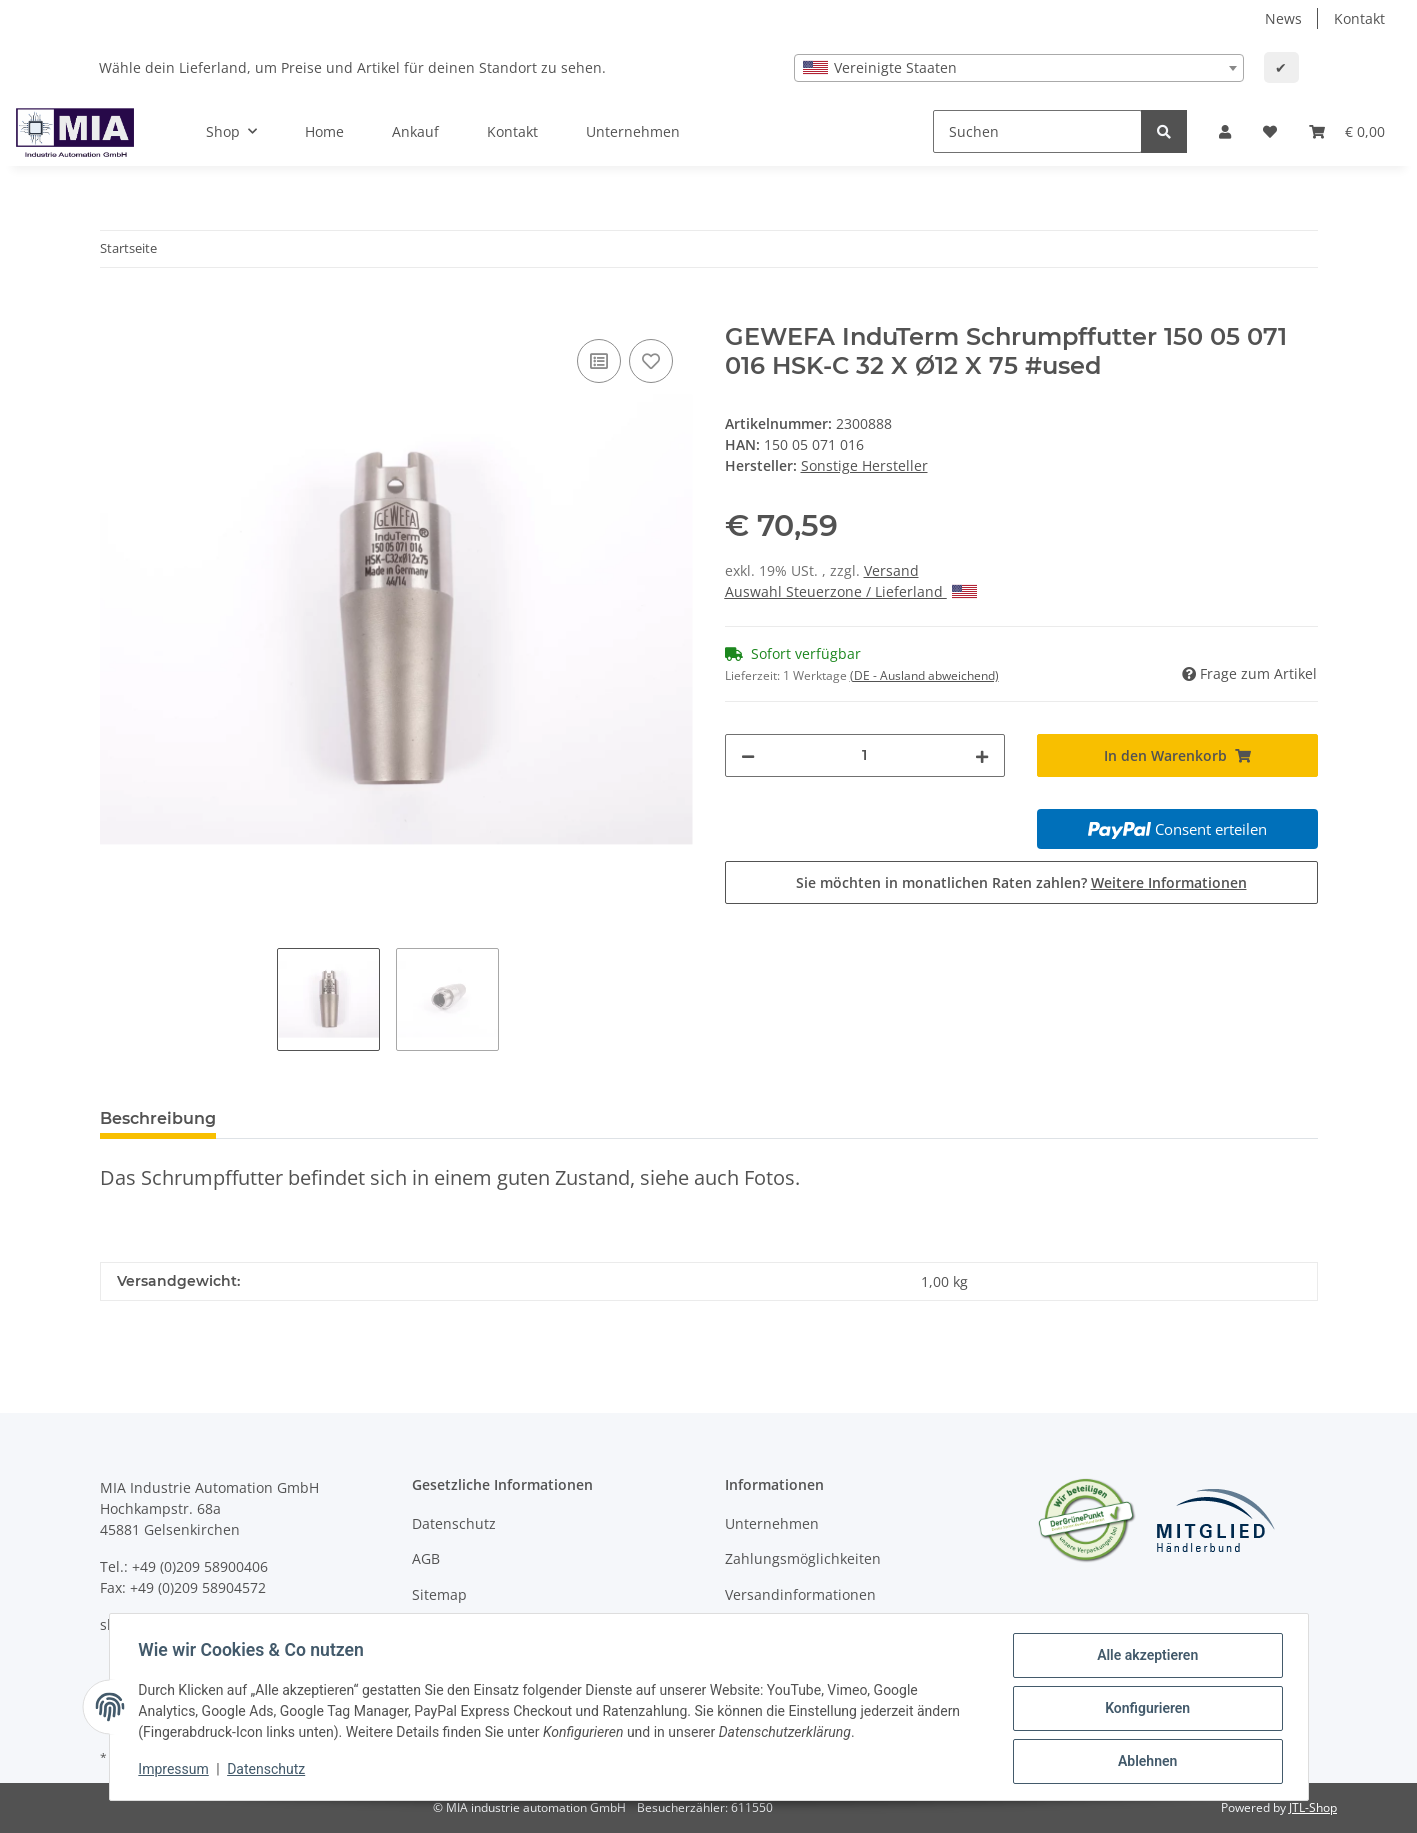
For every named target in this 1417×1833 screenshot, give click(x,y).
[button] (1225, 131)
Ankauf (415, 131)
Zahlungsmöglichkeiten (803, 1558)
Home (324, 131)
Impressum (177, 1771)
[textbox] (1019, 68)
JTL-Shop (1313, 1807)
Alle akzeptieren (1144, 1658)
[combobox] (1019, 68)
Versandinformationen (800, 1594)
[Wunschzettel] (1270, 131)
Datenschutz (454, 1523)
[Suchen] (1037, 131)
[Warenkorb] (1347, 131)
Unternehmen (633, 131)
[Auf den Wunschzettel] (651, 361)
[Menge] (865, 755)
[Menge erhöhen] (982, 755)
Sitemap (439, 1594)
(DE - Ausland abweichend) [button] (924, 675)
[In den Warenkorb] (116, 312)
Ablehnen (1144, 1762)
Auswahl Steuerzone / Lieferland (851, 591)
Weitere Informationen (1169, 882)
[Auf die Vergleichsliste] (599, 361)
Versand (891, 570)
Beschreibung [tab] (158, 1118)
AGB (426, 1558)
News (1283, 18)
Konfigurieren (1144, 1710)
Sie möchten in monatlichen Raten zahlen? (1021, 882)
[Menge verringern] (748, 755)
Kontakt (1359, 18)
